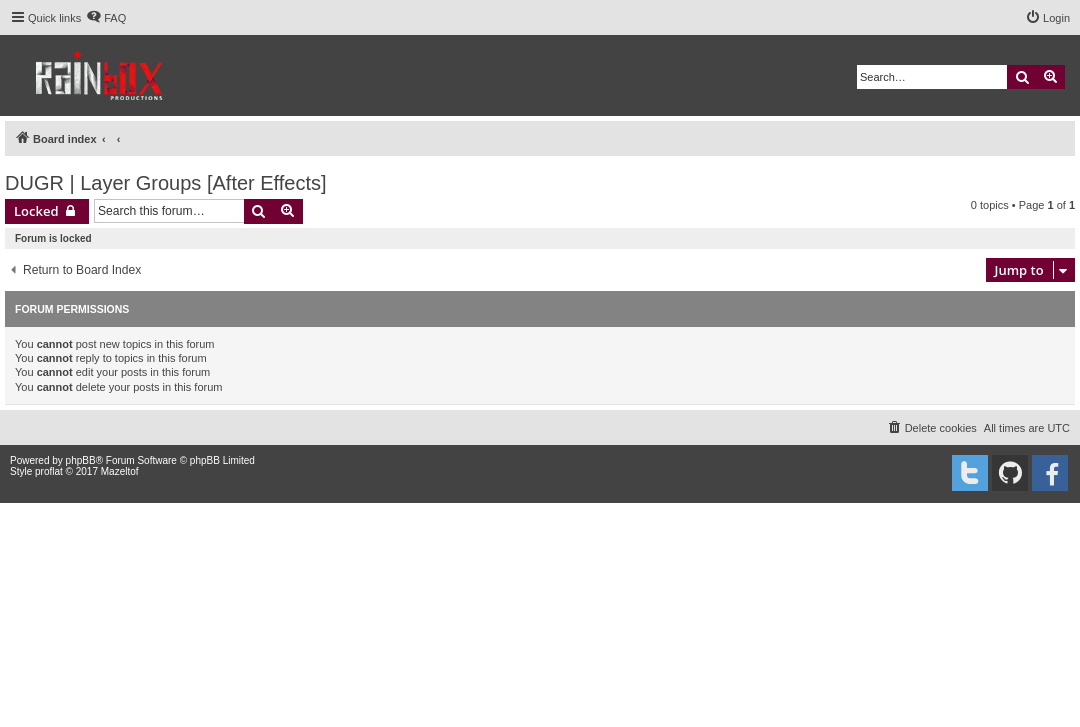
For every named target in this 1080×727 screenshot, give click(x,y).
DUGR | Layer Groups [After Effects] (166, 183)
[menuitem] (106, 18)
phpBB (81, 460)
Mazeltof (120, 471)
